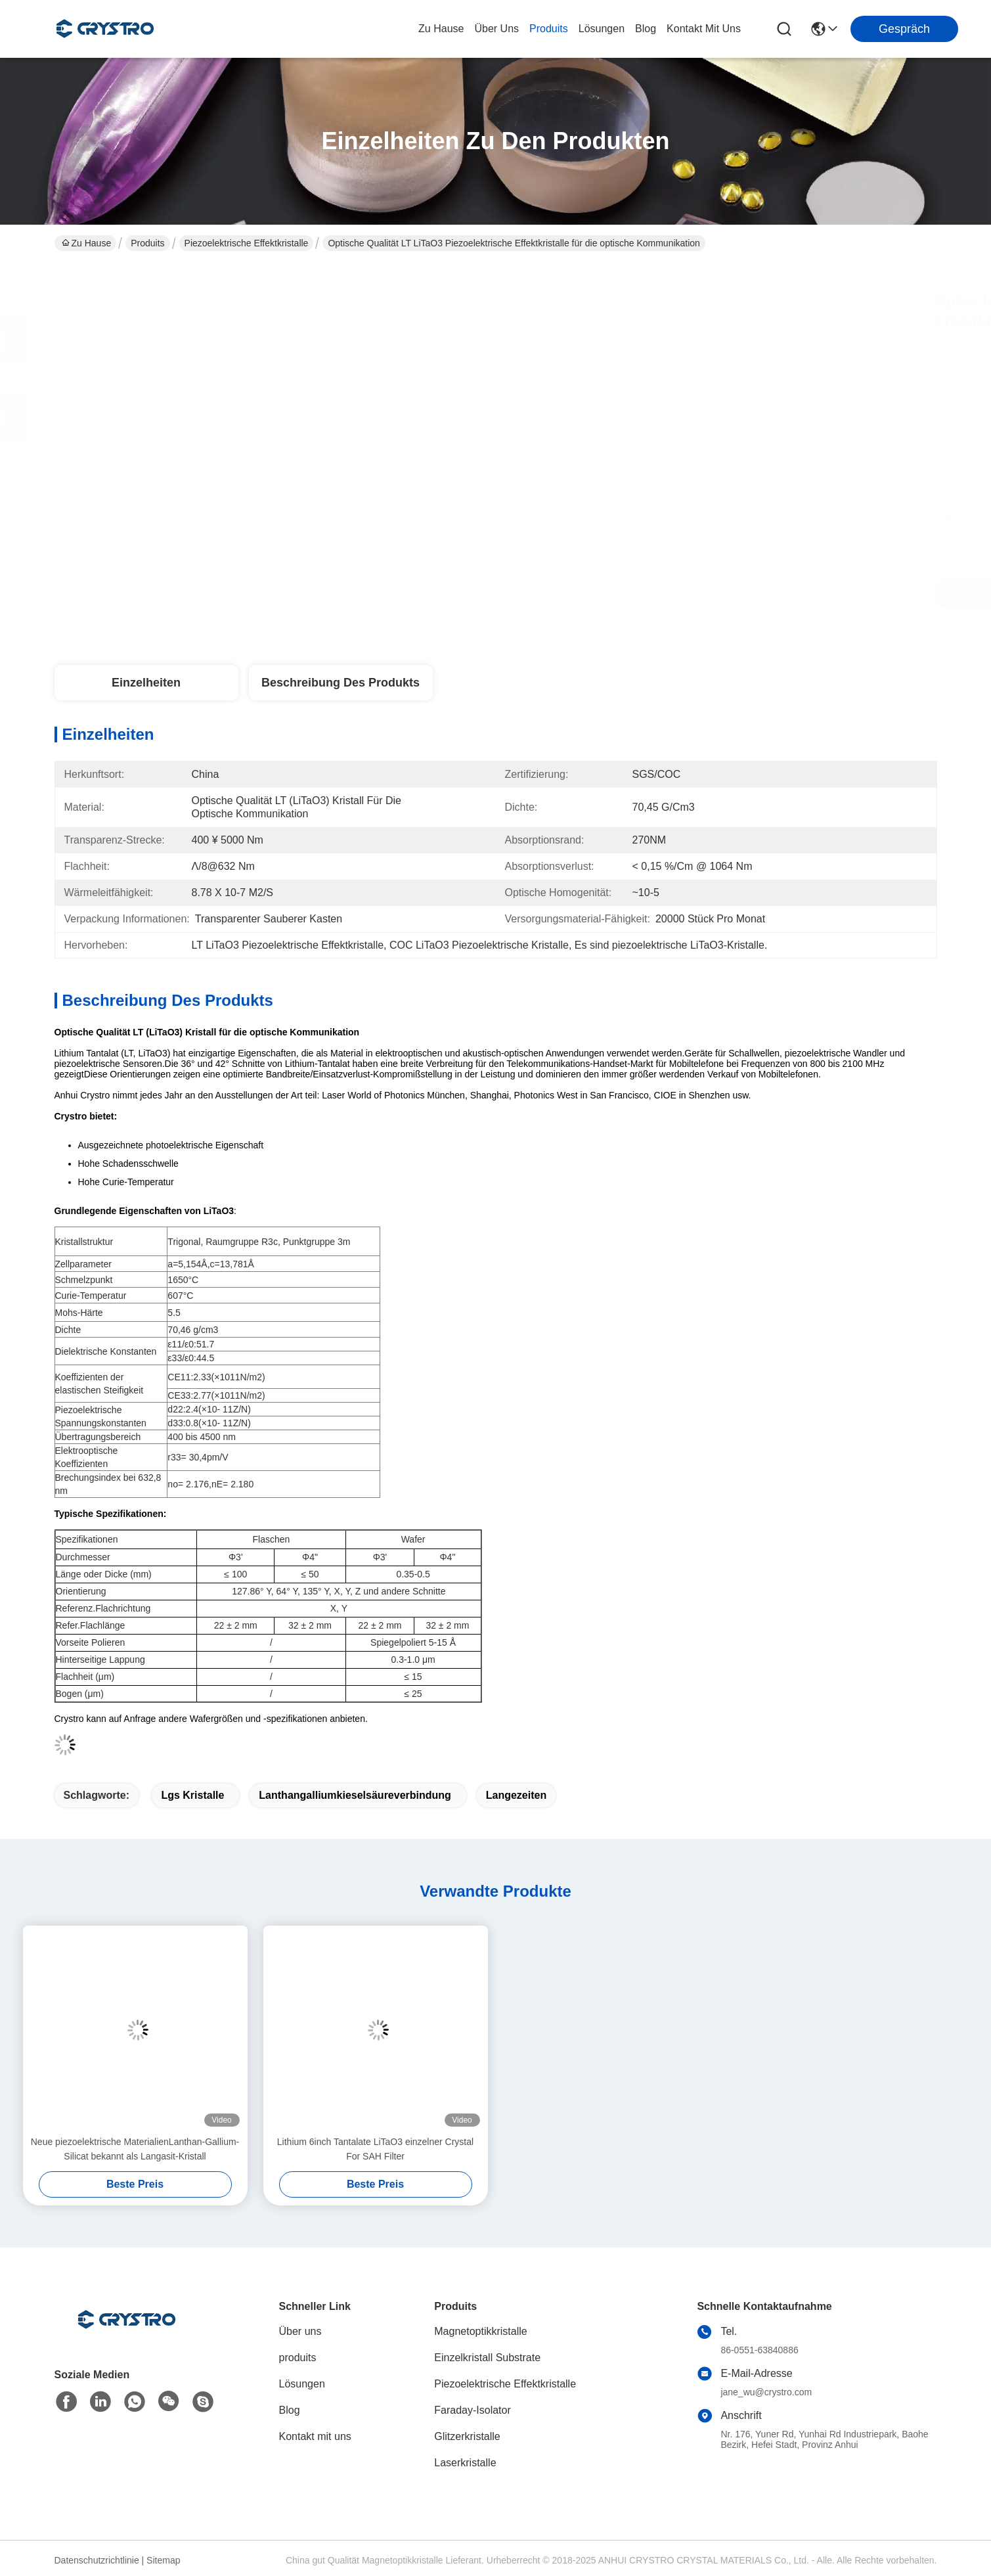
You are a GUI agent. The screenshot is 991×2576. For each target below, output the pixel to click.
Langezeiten (516, 1795)
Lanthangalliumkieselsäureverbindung (355, 1795)
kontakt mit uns (704, 28)
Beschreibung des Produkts (340, 682)
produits (548, 28)
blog (645, 28)
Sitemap (163, 2560)
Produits (147, 243)
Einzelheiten (146, 682)
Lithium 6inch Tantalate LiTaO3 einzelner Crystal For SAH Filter (375, 2148)
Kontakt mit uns (315, 2436)
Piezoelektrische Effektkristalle (247, 243)
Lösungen (302, 2383)
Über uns (496, 28)
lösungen (602, 28)
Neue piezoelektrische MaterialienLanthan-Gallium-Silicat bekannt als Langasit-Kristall (135, 2148)
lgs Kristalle (192, 1795)
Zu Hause (441, 28)
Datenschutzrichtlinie (97, 2560)
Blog (289, 2410)
